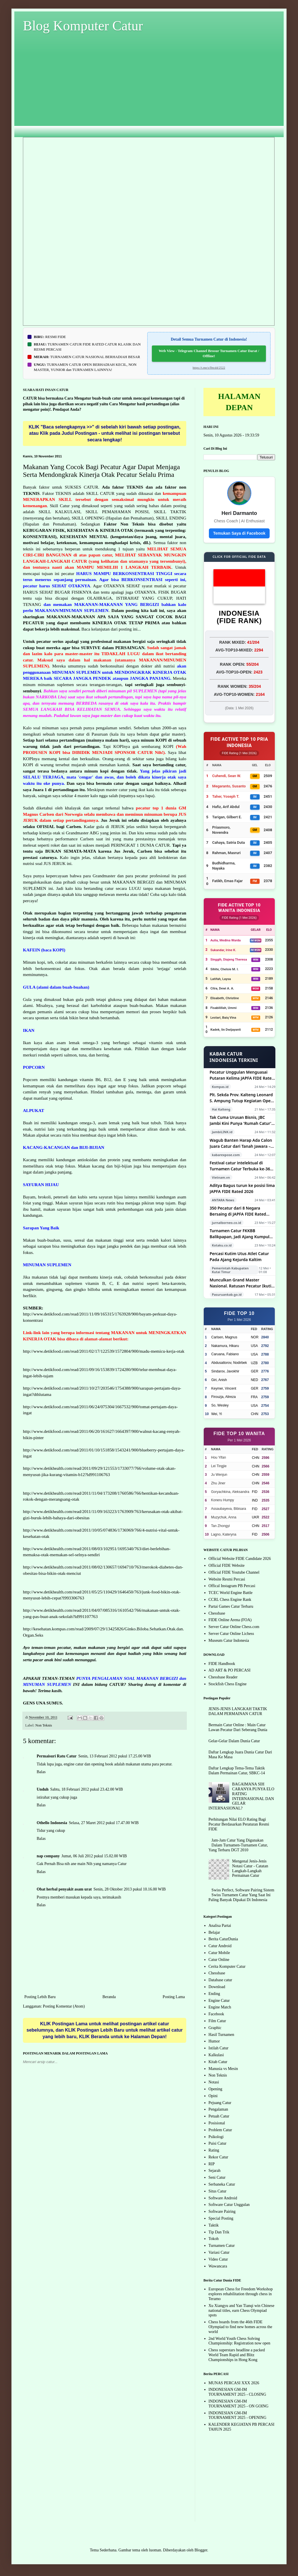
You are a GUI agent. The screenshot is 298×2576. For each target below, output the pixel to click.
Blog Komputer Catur (83, 25)
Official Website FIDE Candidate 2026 (240, 1558)
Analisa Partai (220, 1925)
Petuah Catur (219, 2116)
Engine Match (220, 2007)
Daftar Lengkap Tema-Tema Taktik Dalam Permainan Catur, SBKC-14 (237, 1770)
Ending (214, 1994)
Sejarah (215, 2170)
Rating (214, 2150)
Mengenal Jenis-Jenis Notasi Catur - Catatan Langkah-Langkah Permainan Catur (250, 1868)
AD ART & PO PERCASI (230, 1670)
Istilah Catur (219, 2048)
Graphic (215, 2028)
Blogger (201, 2550)
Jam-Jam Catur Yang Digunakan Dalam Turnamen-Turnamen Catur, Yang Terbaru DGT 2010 (238, 1845)
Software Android (223, 2198)
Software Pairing (222, 2211)
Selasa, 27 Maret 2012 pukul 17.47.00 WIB (104, 1823)
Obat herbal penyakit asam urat (64, 1889)
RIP (212, 2164)
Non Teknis (43, 1725)
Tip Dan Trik (219, 2232)
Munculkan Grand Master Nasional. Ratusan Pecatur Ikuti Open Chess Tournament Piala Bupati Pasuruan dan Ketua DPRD (242, 1283)
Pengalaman (218, 2109)
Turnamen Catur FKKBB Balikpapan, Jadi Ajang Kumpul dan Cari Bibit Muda (240, 1234)
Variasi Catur (219, 2252)
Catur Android (220, 1946)
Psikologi (216, 2137)
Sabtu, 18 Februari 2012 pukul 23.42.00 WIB (86, 1789)
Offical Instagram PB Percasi (232, 1586)
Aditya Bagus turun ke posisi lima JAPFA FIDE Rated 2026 (242, 1188)
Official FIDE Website (227, 1565)
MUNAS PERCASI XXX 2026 (234, 2383)
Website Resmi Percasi (227, 1579)
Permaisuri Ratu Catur (57, 1756)
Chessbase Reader (223, 1677)
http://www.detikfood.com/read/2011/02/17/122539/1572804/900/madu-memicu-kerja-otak (104, 1351)
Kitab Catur (218, 2062)
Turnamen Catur (222, 2245)
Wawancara (218, 2266)
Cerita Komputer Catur (227, 1966)
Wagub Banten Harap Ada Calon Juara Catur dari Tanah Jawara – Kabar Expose (241, 1143)
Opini (213, 2096)
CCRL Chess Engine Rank (230, 1599)
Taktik (214, 2225)
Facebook (216, 2014)
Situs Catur (218, 2191)
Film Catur (217, 2021)
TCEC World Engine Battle (231, 1593)
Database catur (220, 1980)
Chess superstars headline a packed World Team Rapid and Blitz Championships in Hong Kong (237, 2355)
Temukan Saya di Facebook (239, 533)
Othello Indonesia (52, 1823)
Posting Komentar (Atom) (64, 2006)
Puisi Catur (218, 2143)
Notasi (214, 2082)
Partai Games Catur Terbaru (231, 1606)
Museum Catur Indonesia (229, 1640)
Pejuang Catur (220, 2103)
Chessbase (217, 1613)
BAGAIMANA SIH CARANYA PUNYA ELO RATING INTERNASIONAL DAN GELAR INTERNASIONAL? (242, 1796)
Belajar (214, 1932)
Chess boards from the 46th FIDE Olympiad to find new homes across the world (240, 2327)
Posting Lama (174, 1997)
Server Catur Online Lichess (231, 1633)
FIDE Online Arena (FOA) (230, 1620)
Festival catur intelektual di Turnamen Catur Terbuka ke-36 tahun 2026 (240, 1166)
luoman (155, 2550)
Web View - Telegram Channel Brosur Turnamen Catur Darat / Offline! (209, 353)
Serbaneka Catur (222, 2184)
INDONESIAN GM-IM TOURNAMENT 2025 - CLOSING (237, 2392)
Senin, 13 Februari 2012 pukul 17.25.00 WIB (114, 1756)
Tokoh (214, 2239)
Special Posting (221, 2218)
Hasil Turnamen (221, 2034)
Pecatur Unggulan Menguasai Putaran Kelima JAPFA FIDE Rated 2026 (242, 1075)
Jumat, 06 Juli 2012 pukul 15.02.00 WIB (94, 1856)
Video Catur (218, 2259)
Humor (214, 2041)
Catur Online (219, 1959)
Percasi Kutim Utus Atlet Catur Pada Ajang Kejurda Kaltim (239, 1256)
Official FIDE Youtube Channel (234, 1572)
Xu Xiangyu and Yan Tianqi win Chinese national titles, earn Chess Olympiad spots (242, 2311)
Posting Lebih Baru (40, 1997)
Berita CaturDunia (223, 1939)
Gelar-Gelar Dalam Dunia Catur (234, 1741)
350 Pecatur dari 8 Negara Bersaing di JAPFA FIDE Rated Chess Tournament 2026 (238, 1211)
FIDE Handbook (222, 1664)
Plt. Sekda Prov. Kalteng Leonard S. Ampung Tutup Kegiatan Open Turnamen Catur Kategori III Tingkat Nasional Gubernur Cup (241, 1098)
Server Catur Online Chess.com (234, 1627)
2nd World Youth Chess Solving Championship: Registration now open (239, 2341)
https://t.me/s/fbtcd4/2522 (209, 367)
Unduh (42, 1789)
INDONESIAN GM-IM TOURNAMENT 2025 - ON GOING (238, 2403)
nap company (48, 1856)
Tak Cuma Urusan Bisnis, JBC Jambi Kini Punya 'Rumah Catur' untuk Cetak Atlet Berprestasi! (240, 1120)
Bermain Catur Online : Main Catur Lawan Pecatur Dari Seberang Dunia (238, 1727)
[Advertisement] (149, 90)
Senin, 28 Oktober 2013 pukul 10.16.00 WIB (129, 1889)
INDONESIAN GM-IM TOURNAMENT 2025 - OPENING (237, 2415)
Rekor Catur (218, 2157)
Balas (41, 1772)
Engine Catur (219, 2000)
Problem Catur (220, 2130)
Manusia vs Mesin (223, 2069)
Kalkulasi (216, 2055)
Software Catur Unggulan (229, 2204)
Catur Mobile (219, 1953)
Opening (215, 2089)
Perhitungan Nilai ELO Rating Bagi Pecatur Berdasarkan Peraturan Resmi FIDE (239, 1824)
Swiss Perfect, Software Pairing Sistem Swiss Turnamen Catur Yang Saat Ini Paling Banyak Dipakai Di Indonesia (242, 1895)
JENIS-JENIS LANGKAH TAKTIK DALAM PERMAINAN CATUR (238, 1711)
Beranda (109, 1997)
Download (217, 1987)
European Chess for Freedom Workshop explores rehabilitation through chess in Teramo (241, 2294)
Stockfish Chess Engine (228, 1684)
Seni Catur (217, 2177)
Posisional (217, 2123)
